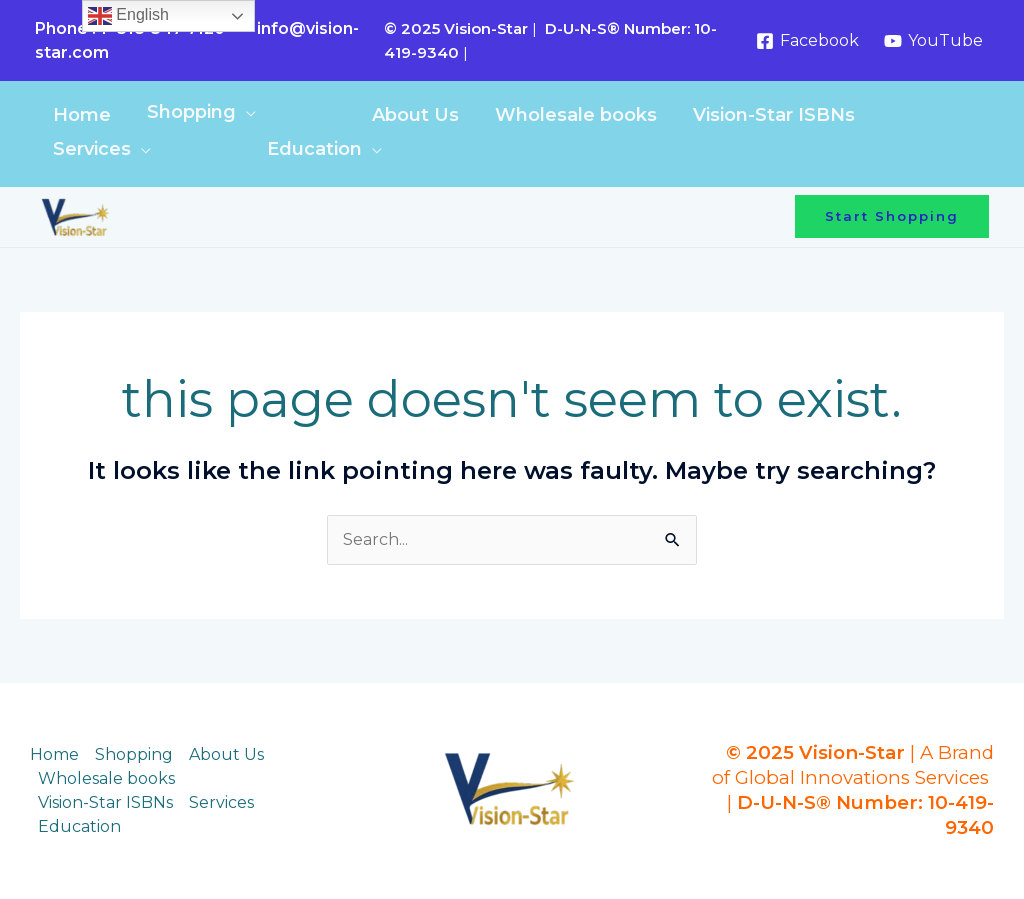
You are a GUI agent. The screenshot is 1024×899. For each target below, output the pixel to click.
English (128, 16)
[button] (892, 216)
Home (82, 115)
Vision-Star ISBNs (774, 115)
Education (314, 149)
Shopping (191, 112)
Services (92, 149)
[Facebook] (807, 41)
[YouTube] (933, 41)
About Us (415, 115)
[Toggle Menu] (314, 118)
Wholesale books (576, 115)
